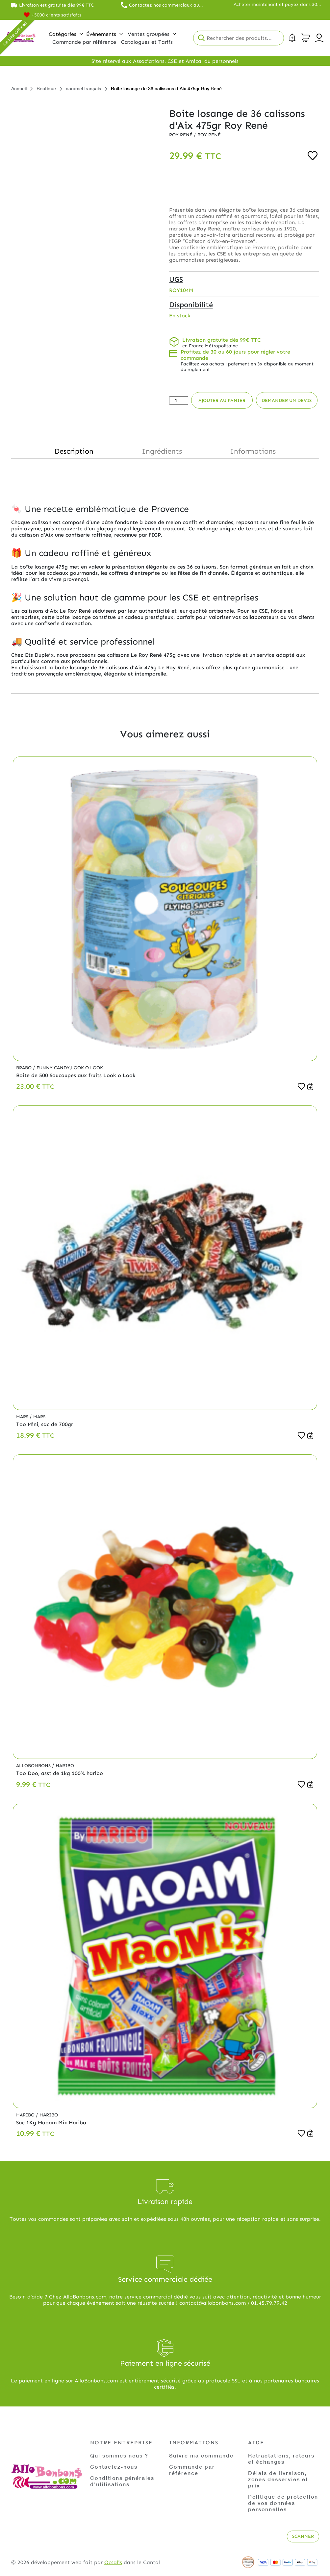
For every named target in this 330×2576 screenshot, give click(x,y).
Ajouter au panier (221, 400)
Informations (253, 451)
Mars (23, 1417)
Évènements (104, 34)
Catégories (66, 34)
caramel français (83, 88)
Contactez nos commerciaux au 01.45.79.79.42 (164, 5)
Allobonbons (34, 1765)
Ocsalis (113, 2562)
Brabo (24, 1068)
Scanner (303, 2536)
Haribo (65, 1765)
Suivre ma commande (201, 2455)
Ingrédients (162, 451)
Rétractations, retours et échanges (281, 2458)
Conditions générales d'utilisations (122, 2481)
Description (73, 451)
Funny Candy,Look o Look (70, 1068)
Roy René (181, 135)
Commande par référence (192, 2469)
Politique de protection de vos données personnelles (283, 2502)
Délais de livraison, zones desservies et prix (278, 2479)
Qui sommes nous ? (119, 2455)
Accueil (19, 88)
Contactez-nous (114, 2466)
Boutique (46, 88)
